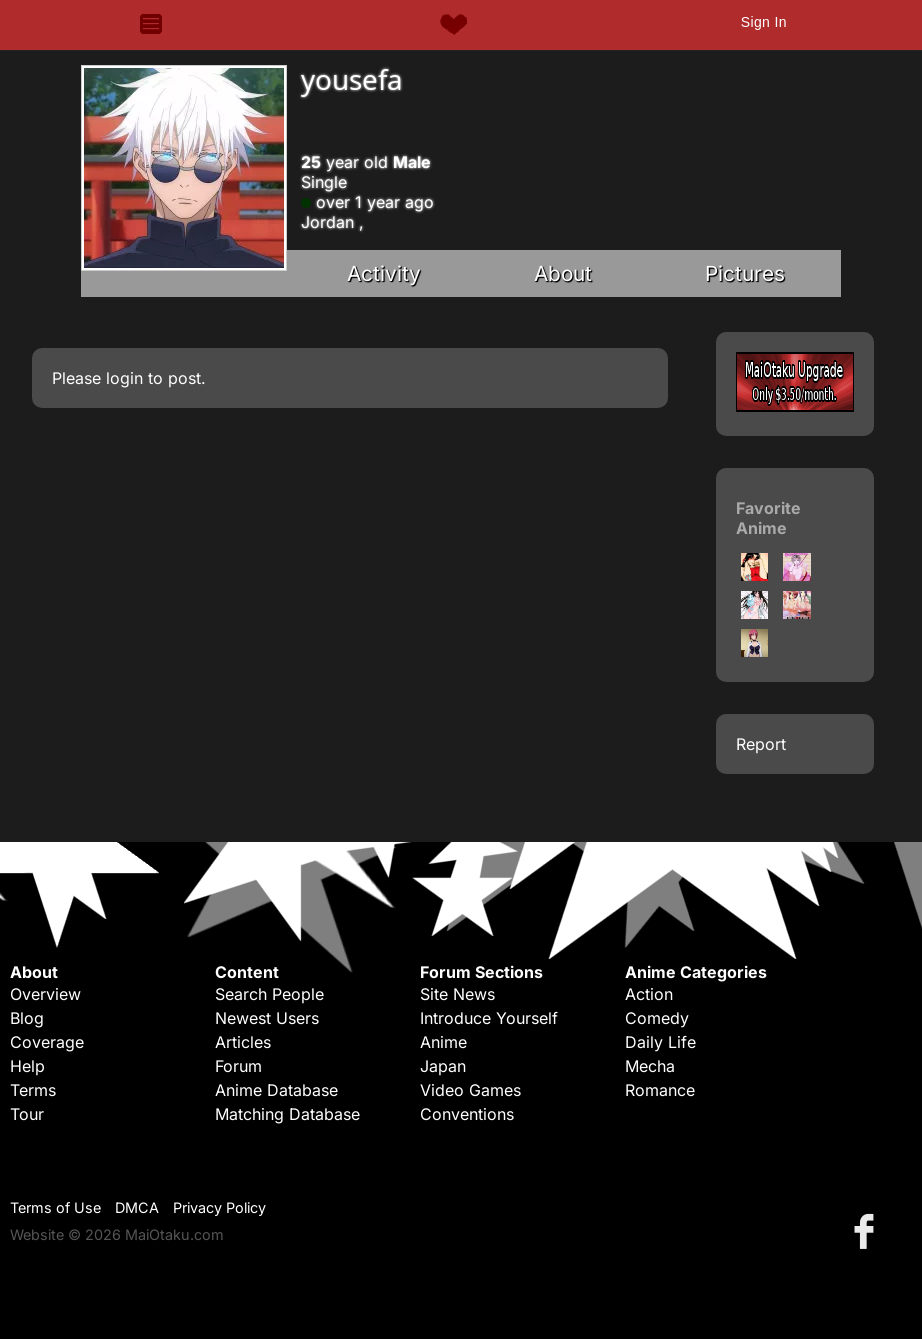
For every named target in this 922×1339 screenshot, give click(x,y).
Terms (33, 1090)
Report (761, 744)
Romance (660, 1090)
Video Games (470, 1090)
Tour (27, 1114)
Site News (457, 994)
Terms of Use (55, 1207)
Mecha (650, 1066)
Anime (443, 1042)
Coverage (47, 1042)
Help (27, 1066)
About (563, 273)
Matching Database (287, 1114)
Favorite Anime (768, 518)
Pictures (745, 273)
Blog (27, 1018)
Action (649, 994)
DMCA (137, 1207)
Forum (238, 1066)
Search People (269, 994)
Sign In (764, 22)
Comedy (657, 1018)
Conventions (467, 1114)
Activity (384, 273)
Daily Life (660, 1042)
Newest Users (267, 1018)
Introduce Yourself (489, 1018)
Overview (45, 994)
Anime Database (276, 1090)
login (124, 378)
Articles (243, 1042)
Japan (443, 1066)
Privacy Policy (219, 1207)
